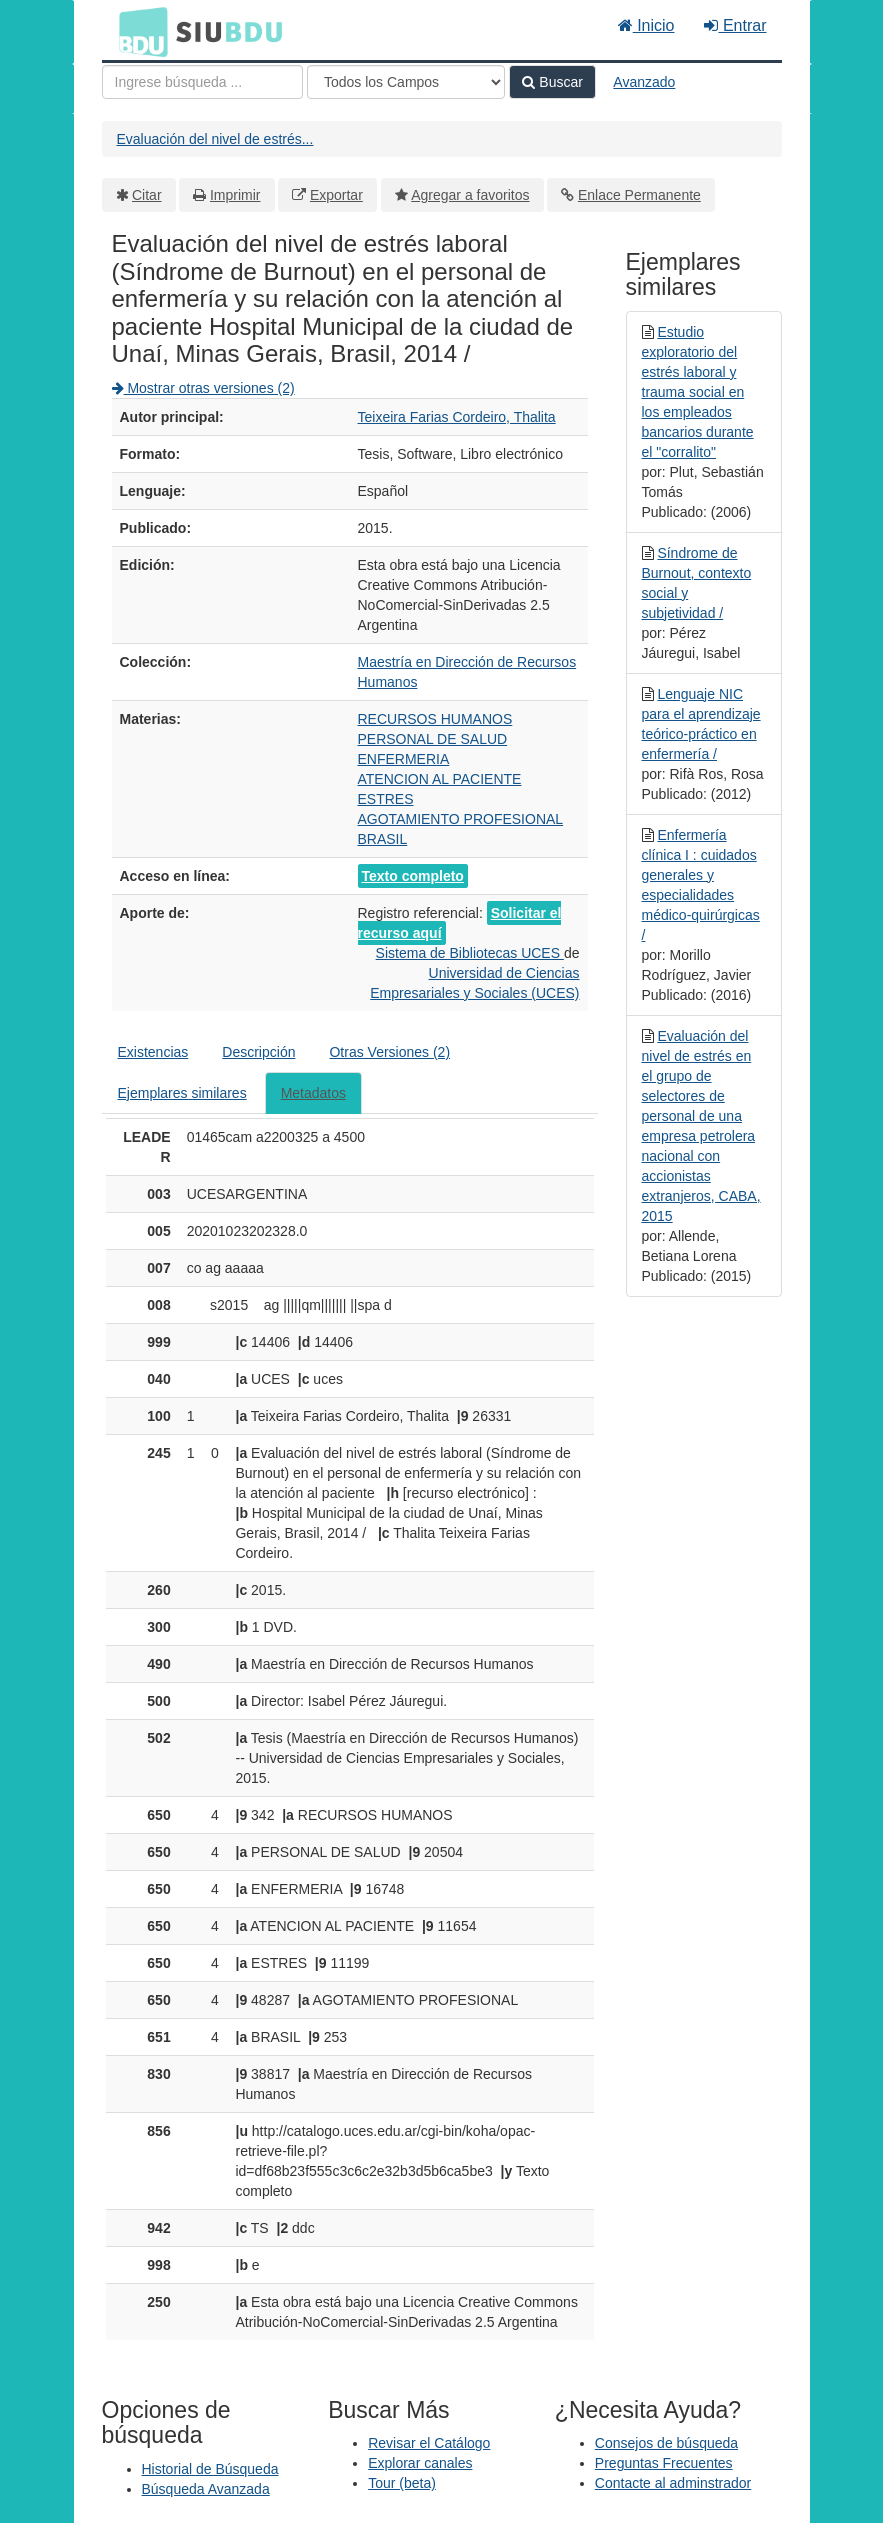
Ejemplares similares (182, 1093)
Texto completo (413, 876)
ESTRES (386, 799)
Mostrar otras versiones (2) (203, 388)
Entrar (735, 25)
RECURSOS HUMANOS (435, 719)
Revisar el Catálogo (429, 2443)
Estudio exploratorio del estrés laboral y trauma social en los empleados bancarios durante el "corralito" (698, 392)
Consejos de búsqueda (666, 2443)
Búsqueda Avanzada (206, 2489)
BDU (138, 31)
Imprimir (235, 195)
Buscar (552, 82)
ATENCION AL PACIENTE (440, 779)
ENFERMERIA (404, 759)
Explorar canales (420, 2463)
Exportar (336, 195)
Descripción (258, 1052)
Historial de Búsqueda (210, 2469)
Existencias (153, 1052)
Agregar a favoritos (470, 195)
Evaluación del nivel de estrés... (215, 139)
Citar (147, 195)
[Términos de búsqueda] (202, 82)
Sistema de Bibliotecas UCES (470, 953)
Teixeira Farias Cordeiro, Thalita (457, 417)
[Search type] (406, 82)
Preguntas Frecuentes (664, 2463)
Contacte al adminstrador (673, 2483)
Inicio (646, 25)
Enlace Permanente (639, 195)
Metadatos (313, 1093)
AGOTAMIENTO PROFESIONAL (461, 819)
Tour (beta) (402, 2483)
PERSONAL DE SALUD (433, 739)
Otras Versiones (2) (389, 1052)
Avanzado (644, 82)
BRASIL (383, 839)
